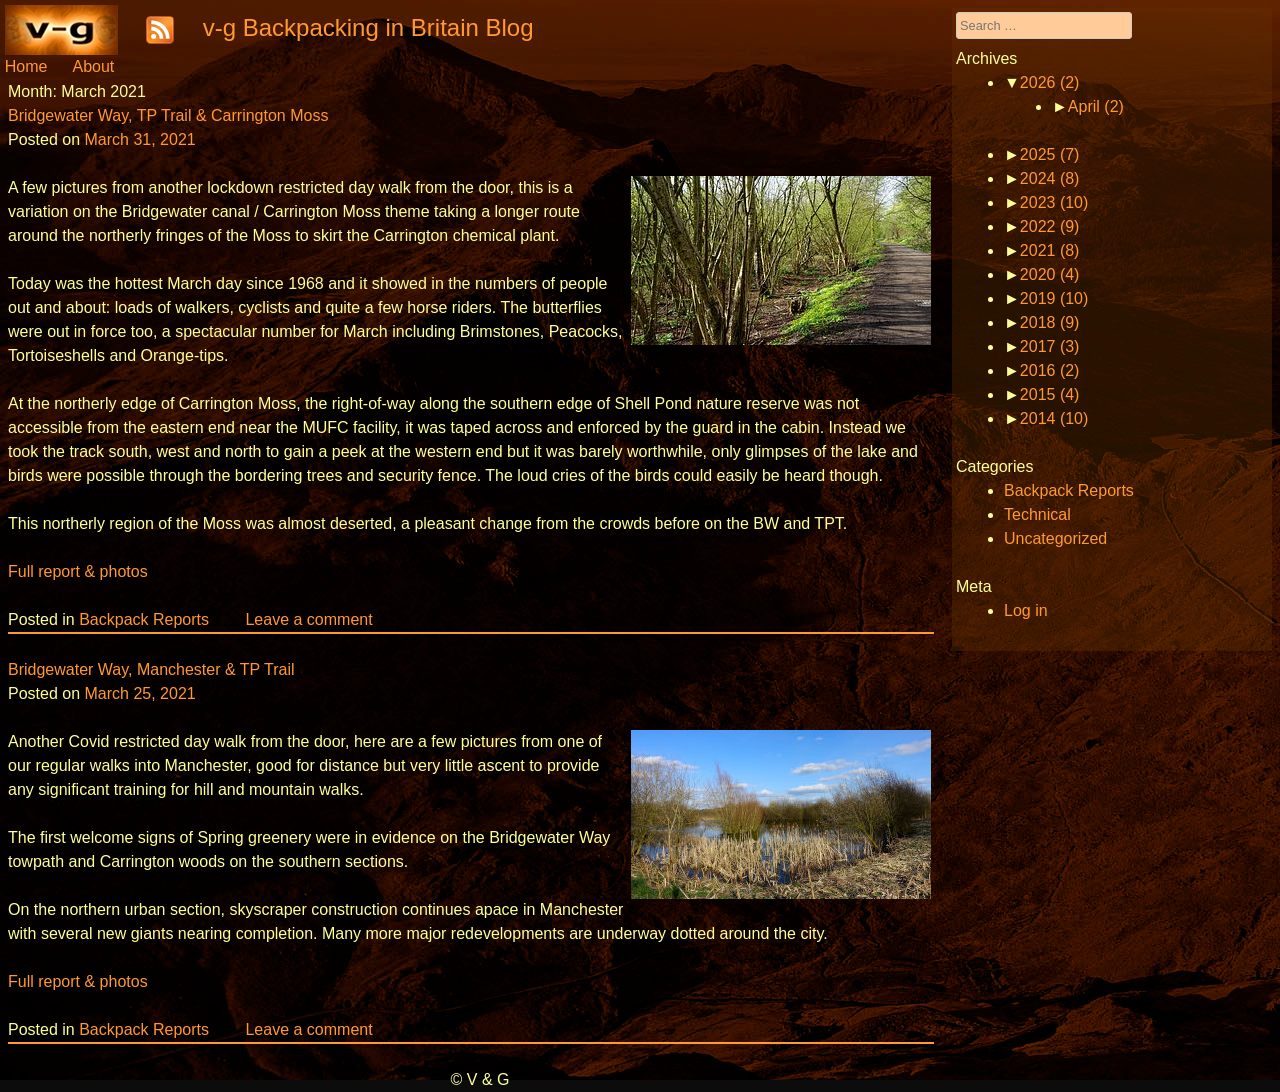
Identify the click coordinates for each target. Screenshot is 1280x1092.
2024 (1050, 178)
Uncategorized (1055, 538)
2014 (1054, 418)
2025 (1050, 154)
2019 (1054, 298)
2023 (1054, 202)
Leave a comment (308, 619)
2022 (1050, 226)
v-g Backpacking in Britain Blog (368, 27)
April (1096, 106)
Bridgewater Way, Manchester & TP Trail (151, 669)
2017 (1050, 346)
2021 (1050, 250)
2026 (1050, 82)
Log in (1026, 610)
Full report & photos (78, 571)
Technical (1037, 514)
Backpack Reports (144, 619)
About (93, 66)
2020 (1050, 274)
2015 (1050, 394)
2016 (1050, 370)
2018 (1050, 322)
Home (26, 66)
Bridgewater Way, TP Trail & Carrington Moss (168, 115)
